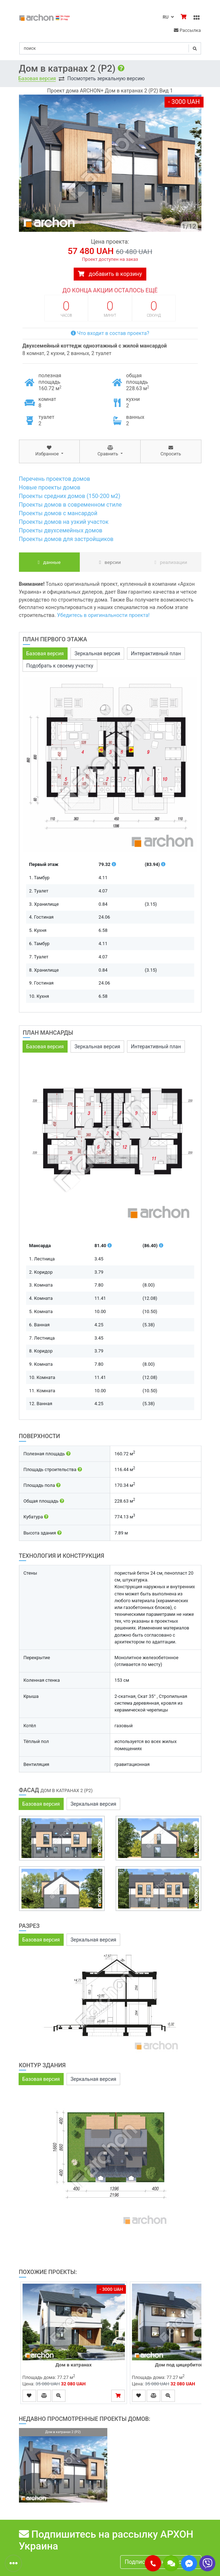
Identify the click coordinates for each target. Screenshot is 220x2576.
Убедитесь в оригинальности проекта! (103, 615)
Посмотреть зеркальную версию (106, 78)
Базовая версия (37, 78)
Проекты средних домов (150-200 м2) (70, 496)
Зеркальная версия (97, 653)
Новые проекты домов (49, 487)
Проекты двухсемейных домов (61, 530)
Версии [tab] (110, 562)
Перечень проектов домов (54, 478)
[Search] (110, 48)
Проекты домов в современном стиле (70, 504)
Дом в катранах (73, 2364)
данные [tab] (49, 562)
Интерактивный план (156, 653)
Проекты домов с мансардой (58, 513)
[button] (153, 2563)
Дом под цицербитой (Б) (183, 2364)
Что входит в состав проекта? (110, 333)
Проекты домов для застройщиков (66, 539)
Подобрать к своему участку (59, 666)
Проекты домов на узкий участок (64, 521)
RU (168, 17)
